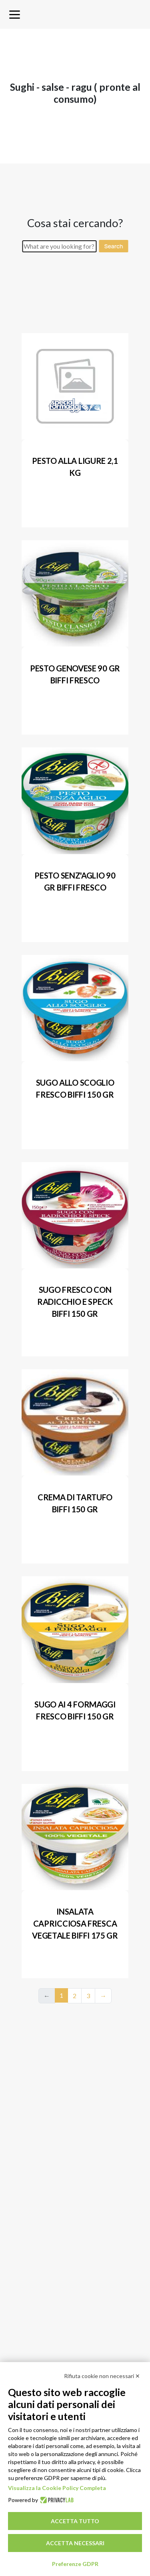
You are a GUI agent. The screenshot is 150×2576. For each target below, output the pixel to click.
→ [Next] (103, 1995)
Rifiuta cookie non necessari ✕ (102, 2375)
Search (113, 246)
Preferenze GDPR (75, 2563)
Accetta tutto (75, 2521)
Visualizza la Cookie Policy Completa (57, 2487)
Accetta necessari (75, 2543)
